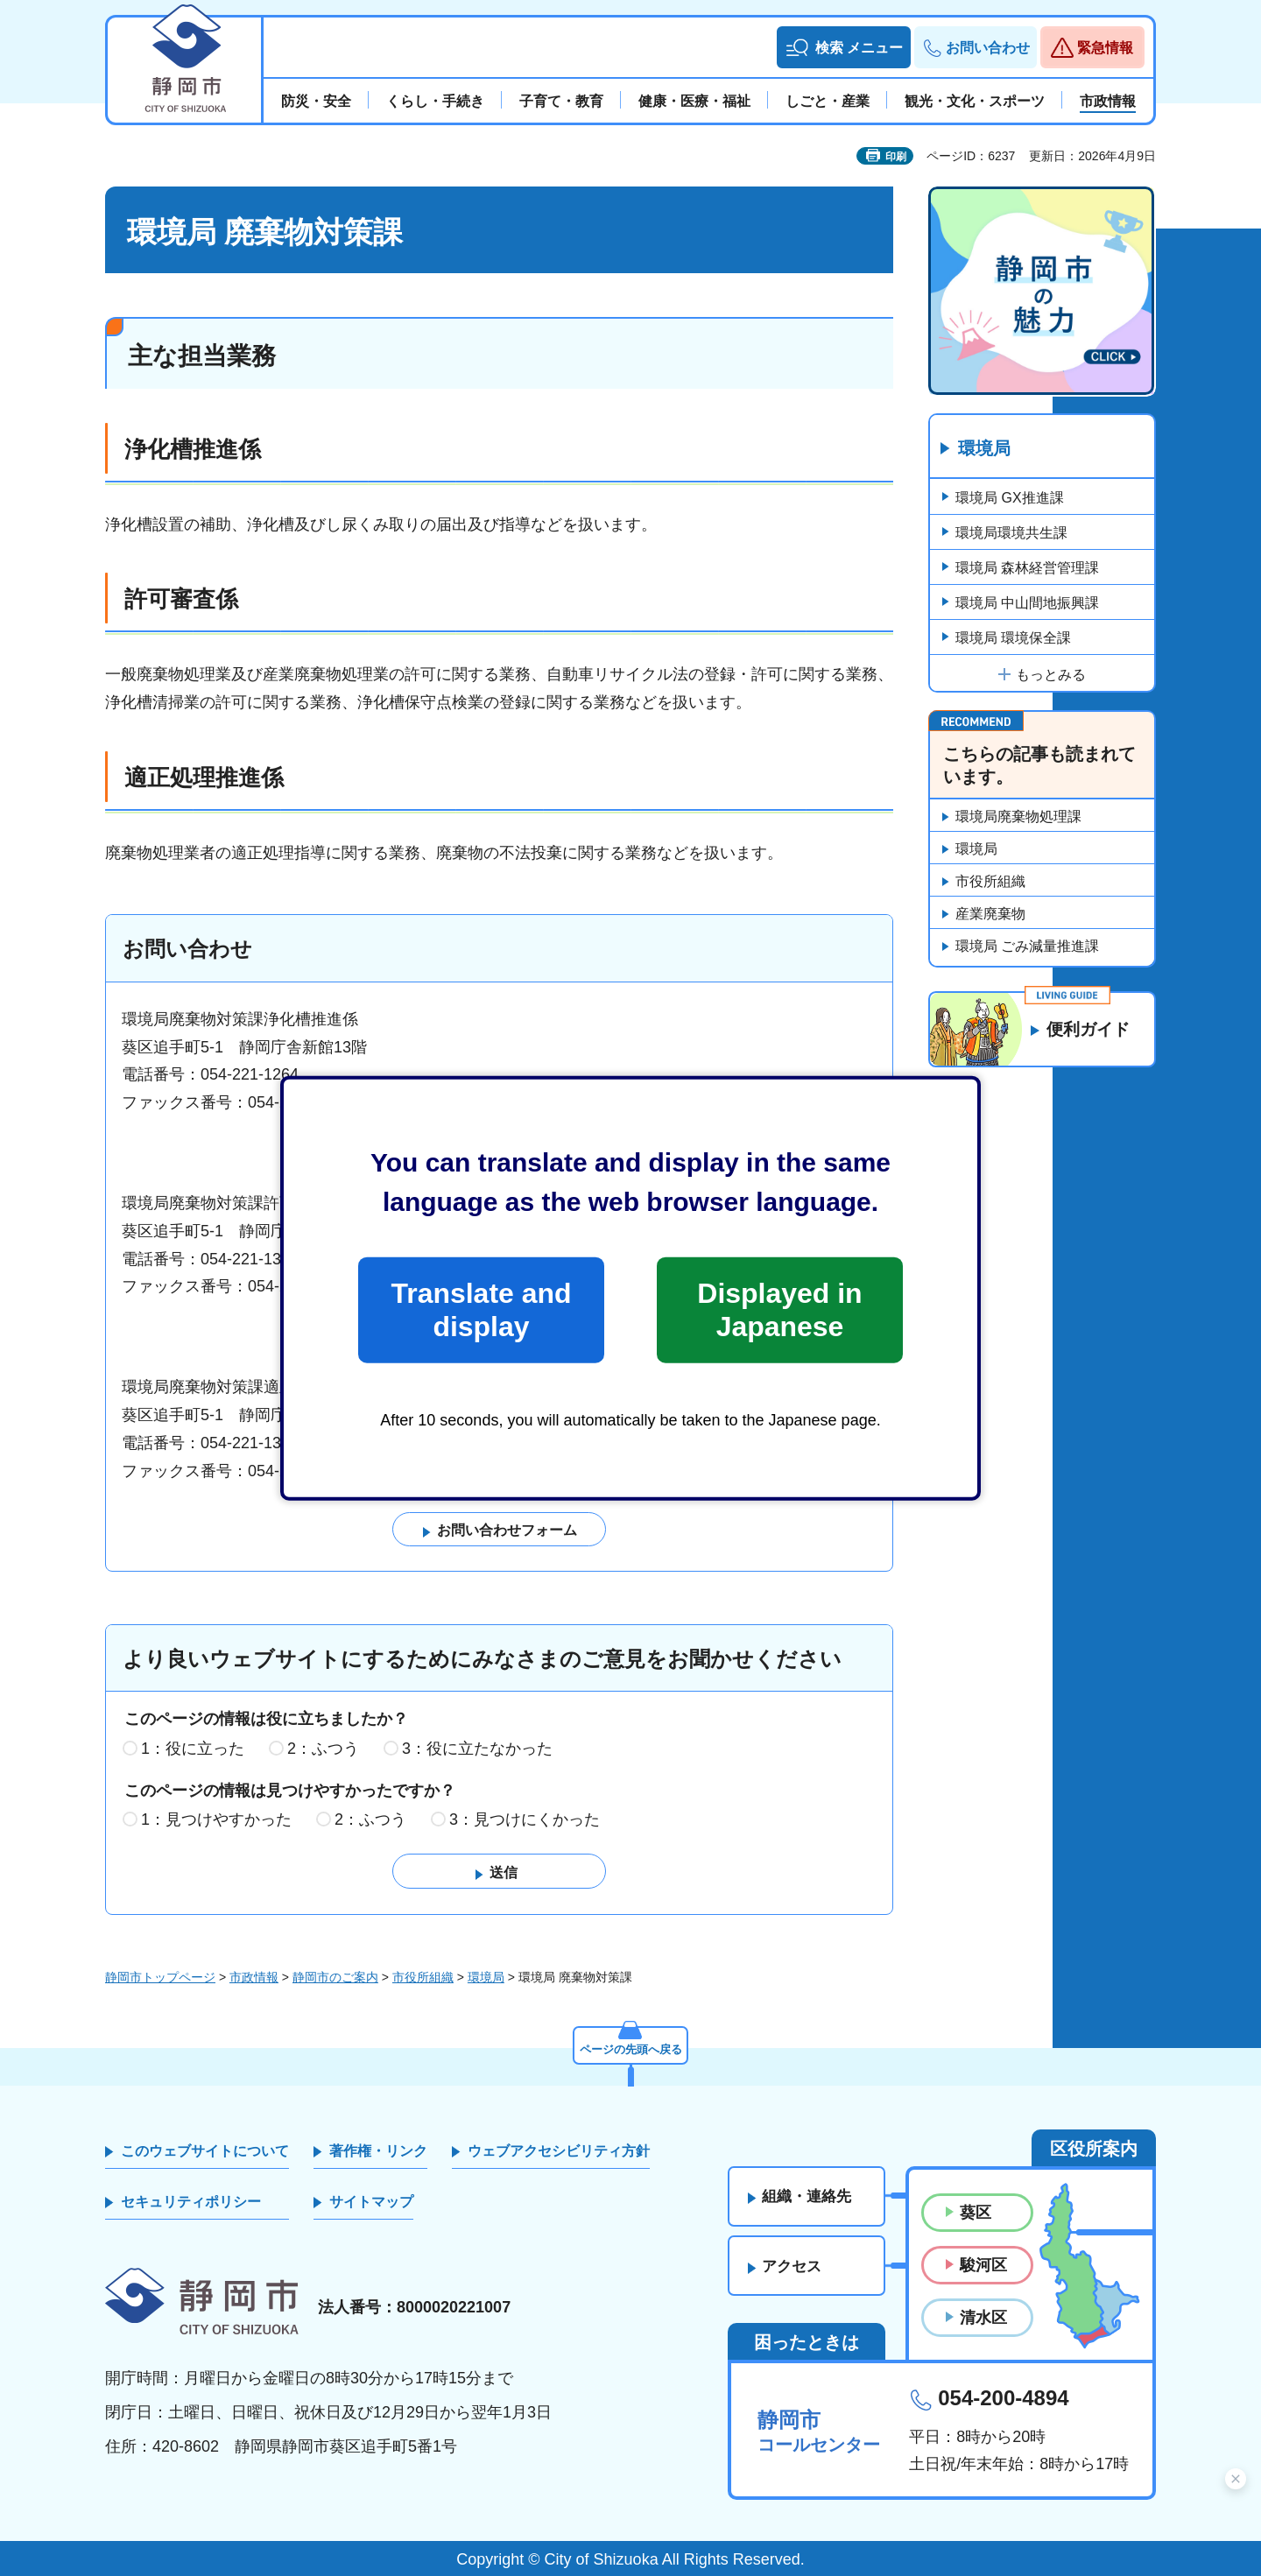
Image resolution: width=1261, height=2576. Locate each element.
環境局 (984, 449)
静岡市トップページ (160, 1978)
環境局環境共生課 (1011, 532)
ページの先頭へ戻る (630, 2048)
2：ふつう (323, 1749)
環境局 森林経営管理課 (1027, 567)
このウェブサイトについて (205, 2150)
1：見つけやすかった (216, 1820)
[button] (844, 47)
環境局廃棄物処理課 (1018, 817)
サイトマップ (371, 2202)
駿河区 (983, 2266)
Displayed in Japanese (779, 1309)
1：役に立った (192, 1749)
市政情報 (253, 1978)
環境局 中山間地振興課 (1027, 602)
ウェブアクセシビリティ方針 (559, 2150)
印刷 (895, 157)
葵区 (975, 2212)
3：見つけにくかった (524, 1820)
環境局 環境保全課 (1013, 637)
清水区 (983, 2318)
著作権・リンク (378, 2150)
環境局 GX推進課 (1009, 497)
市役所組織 (990, 882)
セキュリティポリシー (191, 2202)
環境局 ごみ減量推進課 (1027, 947)
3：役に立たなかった (477, 1749)
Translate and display (481, 1309)
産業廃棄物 (990, 914)
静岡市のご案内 (335, 1978)
